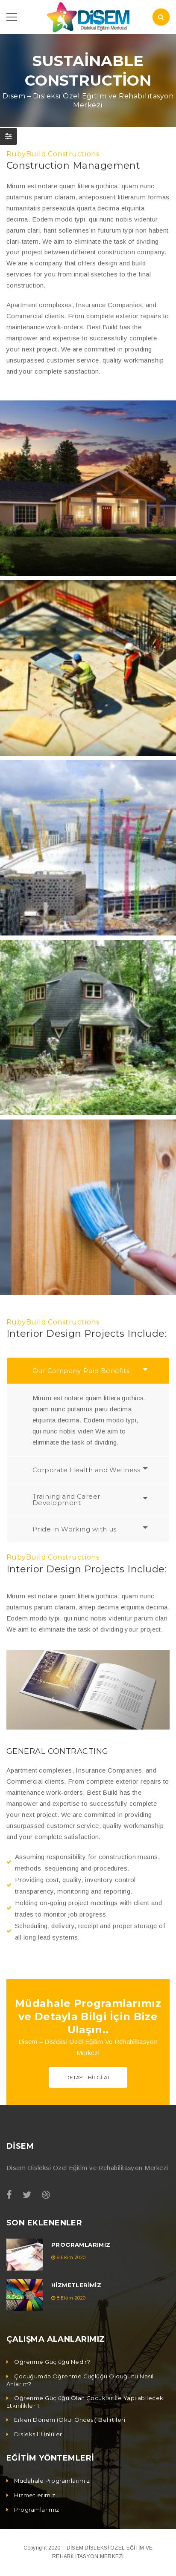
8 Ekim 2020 (71, 2257)
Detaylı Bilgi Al (88, 2077)
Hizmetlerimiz (76, 2285)
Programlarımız (80, 2244)
